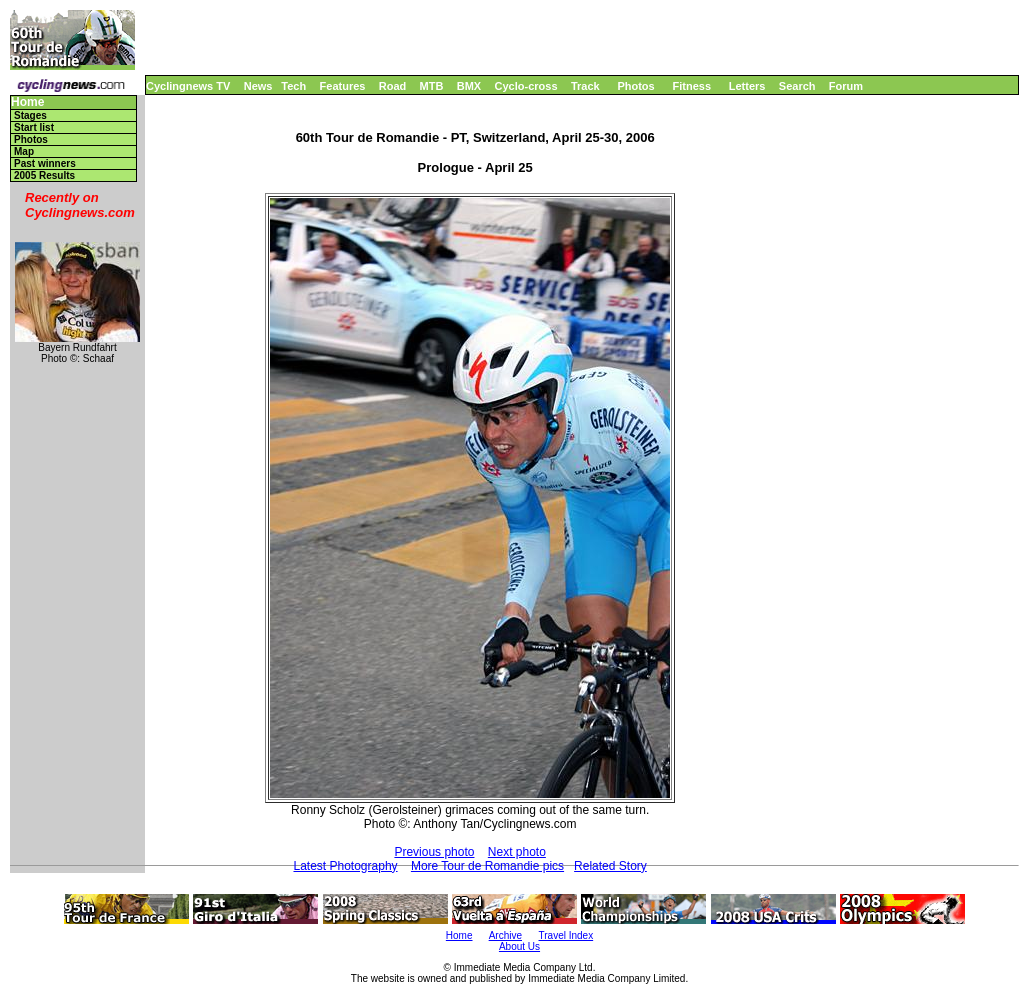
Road (393, 86)
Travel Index (566, 935)
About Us (519, 946)
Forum (846, 86)
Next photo (517, 852)
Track (585, 86)
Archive (505, 935)
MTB (432, 86)
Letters (747, 86)
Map (24, 151)
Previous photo (434, 852)
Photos (635, 86)
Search (797, 86)
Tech (293, 86)
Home (27, 102)
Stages (30, 115)
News (258, 86)
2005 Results (44, 175)
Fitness (691, 86)
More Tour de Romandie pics (487, 866)
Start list (34, 127)
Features (343, 86)
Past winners (45, 163)
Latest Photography (345, 866)
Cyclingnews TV (188, 86)
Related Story (610, 866)
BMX (469, 86)
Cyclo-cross (526, 86)
